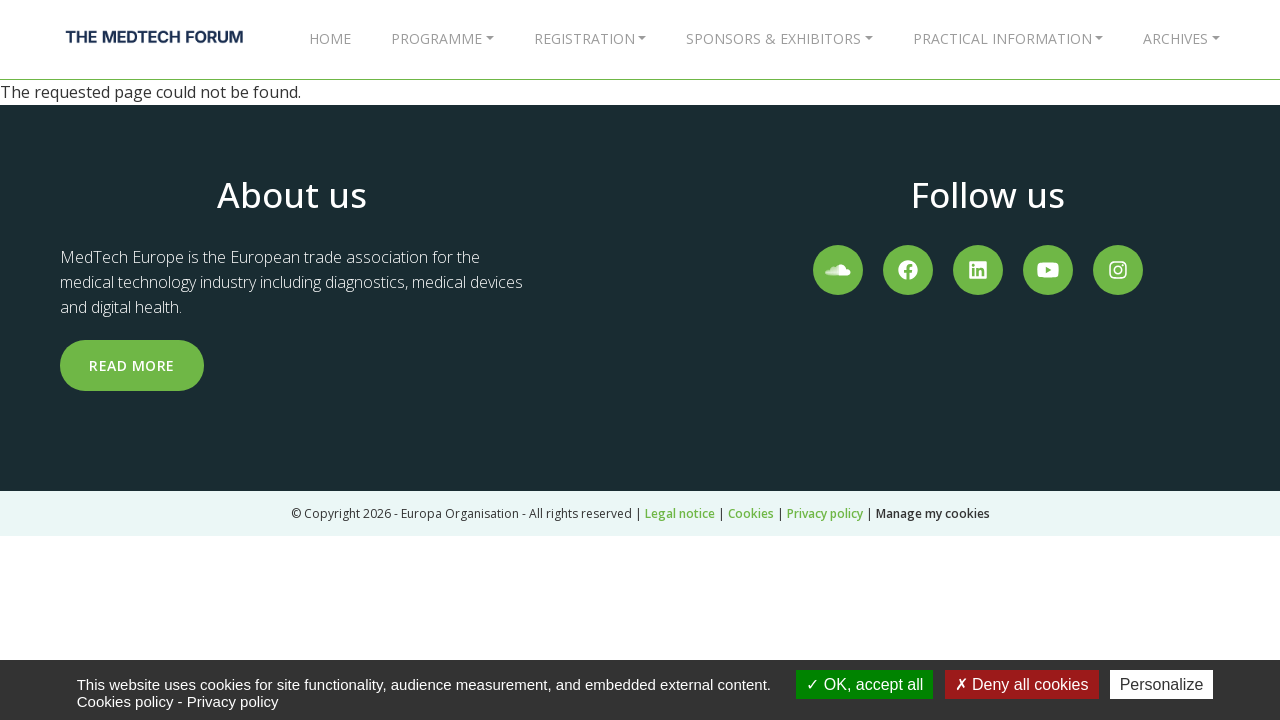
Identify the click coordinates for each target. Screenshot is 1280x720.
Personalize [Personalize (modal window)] (1162, 684)
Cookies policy (125, 701)
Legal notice (680, 513)
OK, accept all (864, 684)
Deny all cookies (1022, 684)
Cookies (751, 513)
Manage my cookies (933, 513)
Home (330, 38)
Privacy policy (825, 513)
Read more (132, 365)
